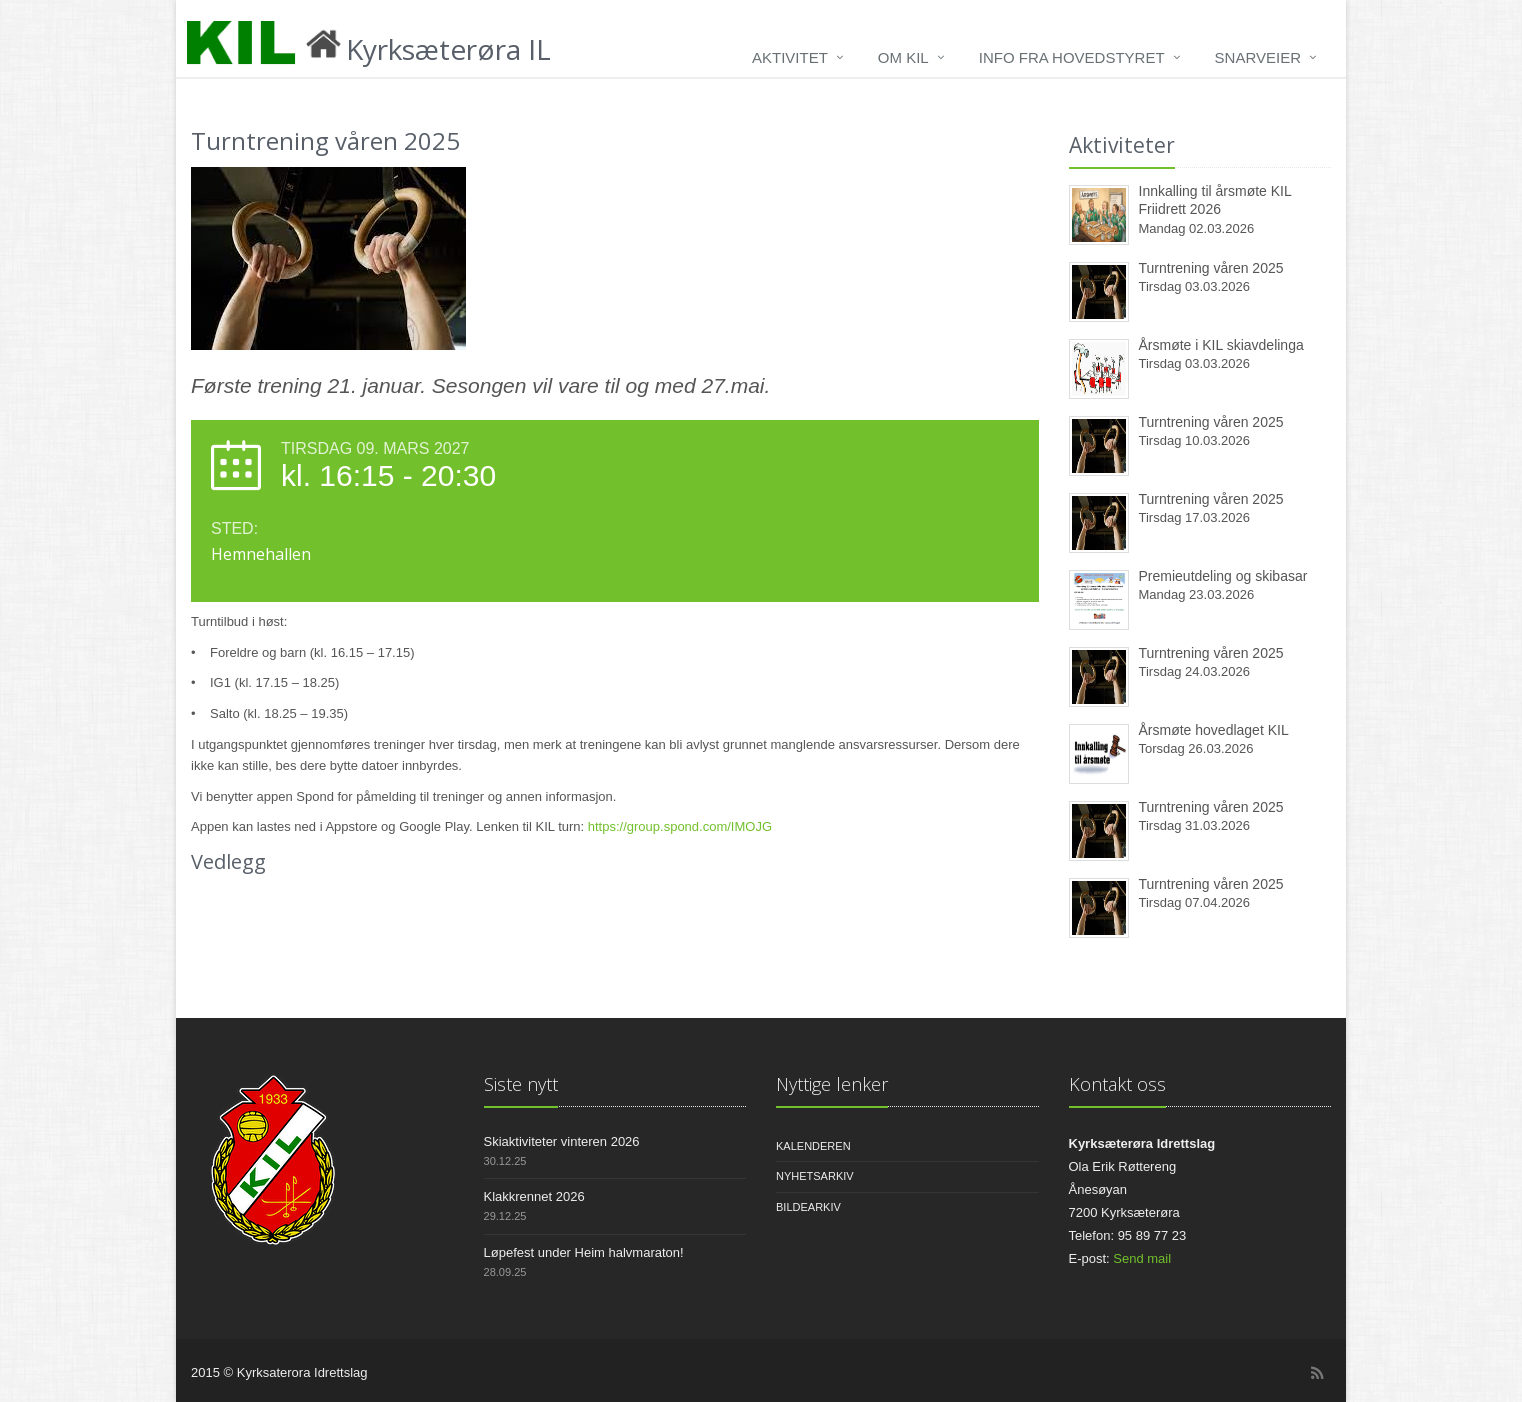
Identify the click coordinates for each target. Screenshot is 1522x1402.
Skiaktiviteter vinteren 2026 (562, 1141)
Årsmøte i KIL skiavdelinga (1221, 345)
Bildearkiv (808, 1207)
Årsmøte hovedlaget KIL (1214, 730)
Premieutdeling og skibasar (1223, 576)
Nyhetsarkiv (815, 1176)
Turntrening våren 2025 (1211, 268)
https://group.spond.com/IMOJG (680, 826)
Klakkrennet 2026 (534, 1196)
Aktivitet (790, 57)
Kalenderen (813, 1146)
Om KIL (903, 57)
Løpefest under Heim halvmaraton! (584, 1252)
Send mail (1142, 1258)
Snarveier (1258, 57)
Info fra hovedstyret (1072, 57)
